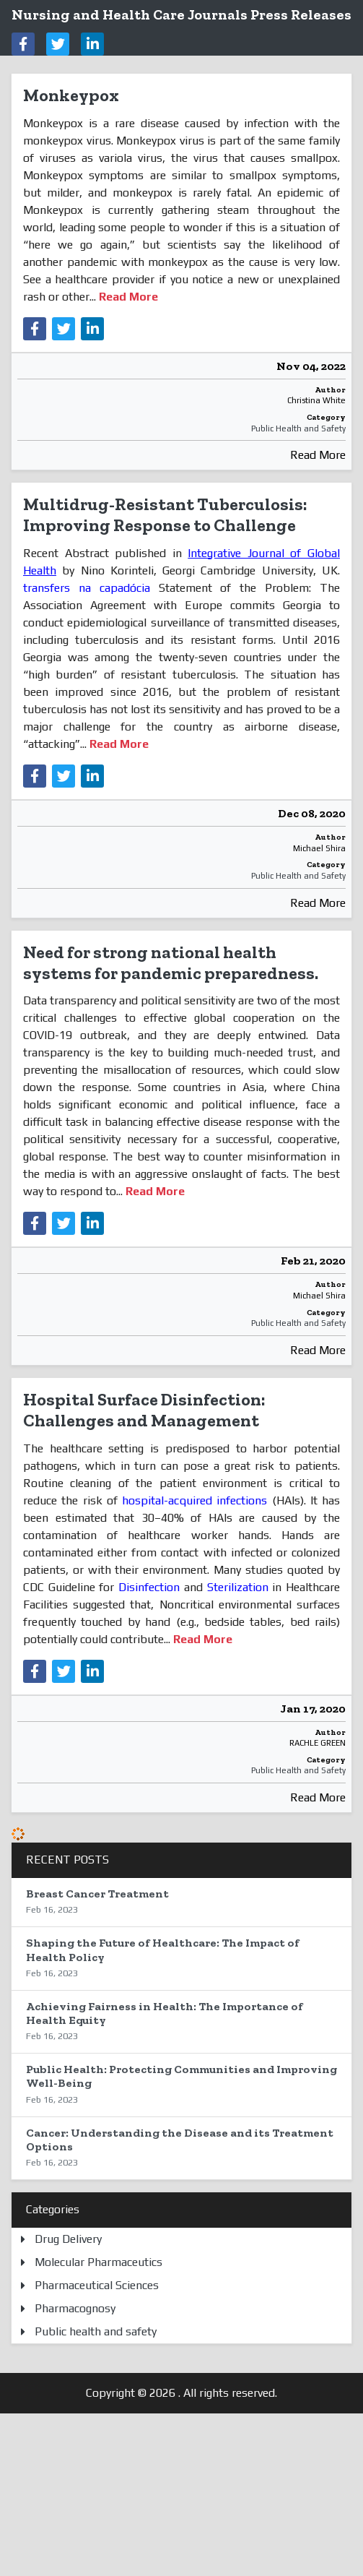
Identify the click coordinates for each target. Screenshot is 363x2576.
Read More (318, 455)
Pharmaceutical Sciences (97, 2285)
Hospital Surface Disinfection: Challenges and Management (144, 1410)
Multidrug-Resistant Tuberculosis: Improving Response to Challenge (165, 514)
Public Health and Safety (298, 428)
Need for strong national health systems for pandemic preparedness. (170, 962)
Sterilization (237, 1587)
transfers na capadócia (86, 588)
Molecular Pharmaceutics (98, 2262)
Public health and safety (96, 2331)
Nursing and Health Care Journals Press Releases (181, 14)
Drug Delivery (68, 2239)
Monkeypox (71, 95)
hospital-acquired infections (194, 1500)
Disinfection (149, 1587)
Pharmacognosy (75, 2308)
